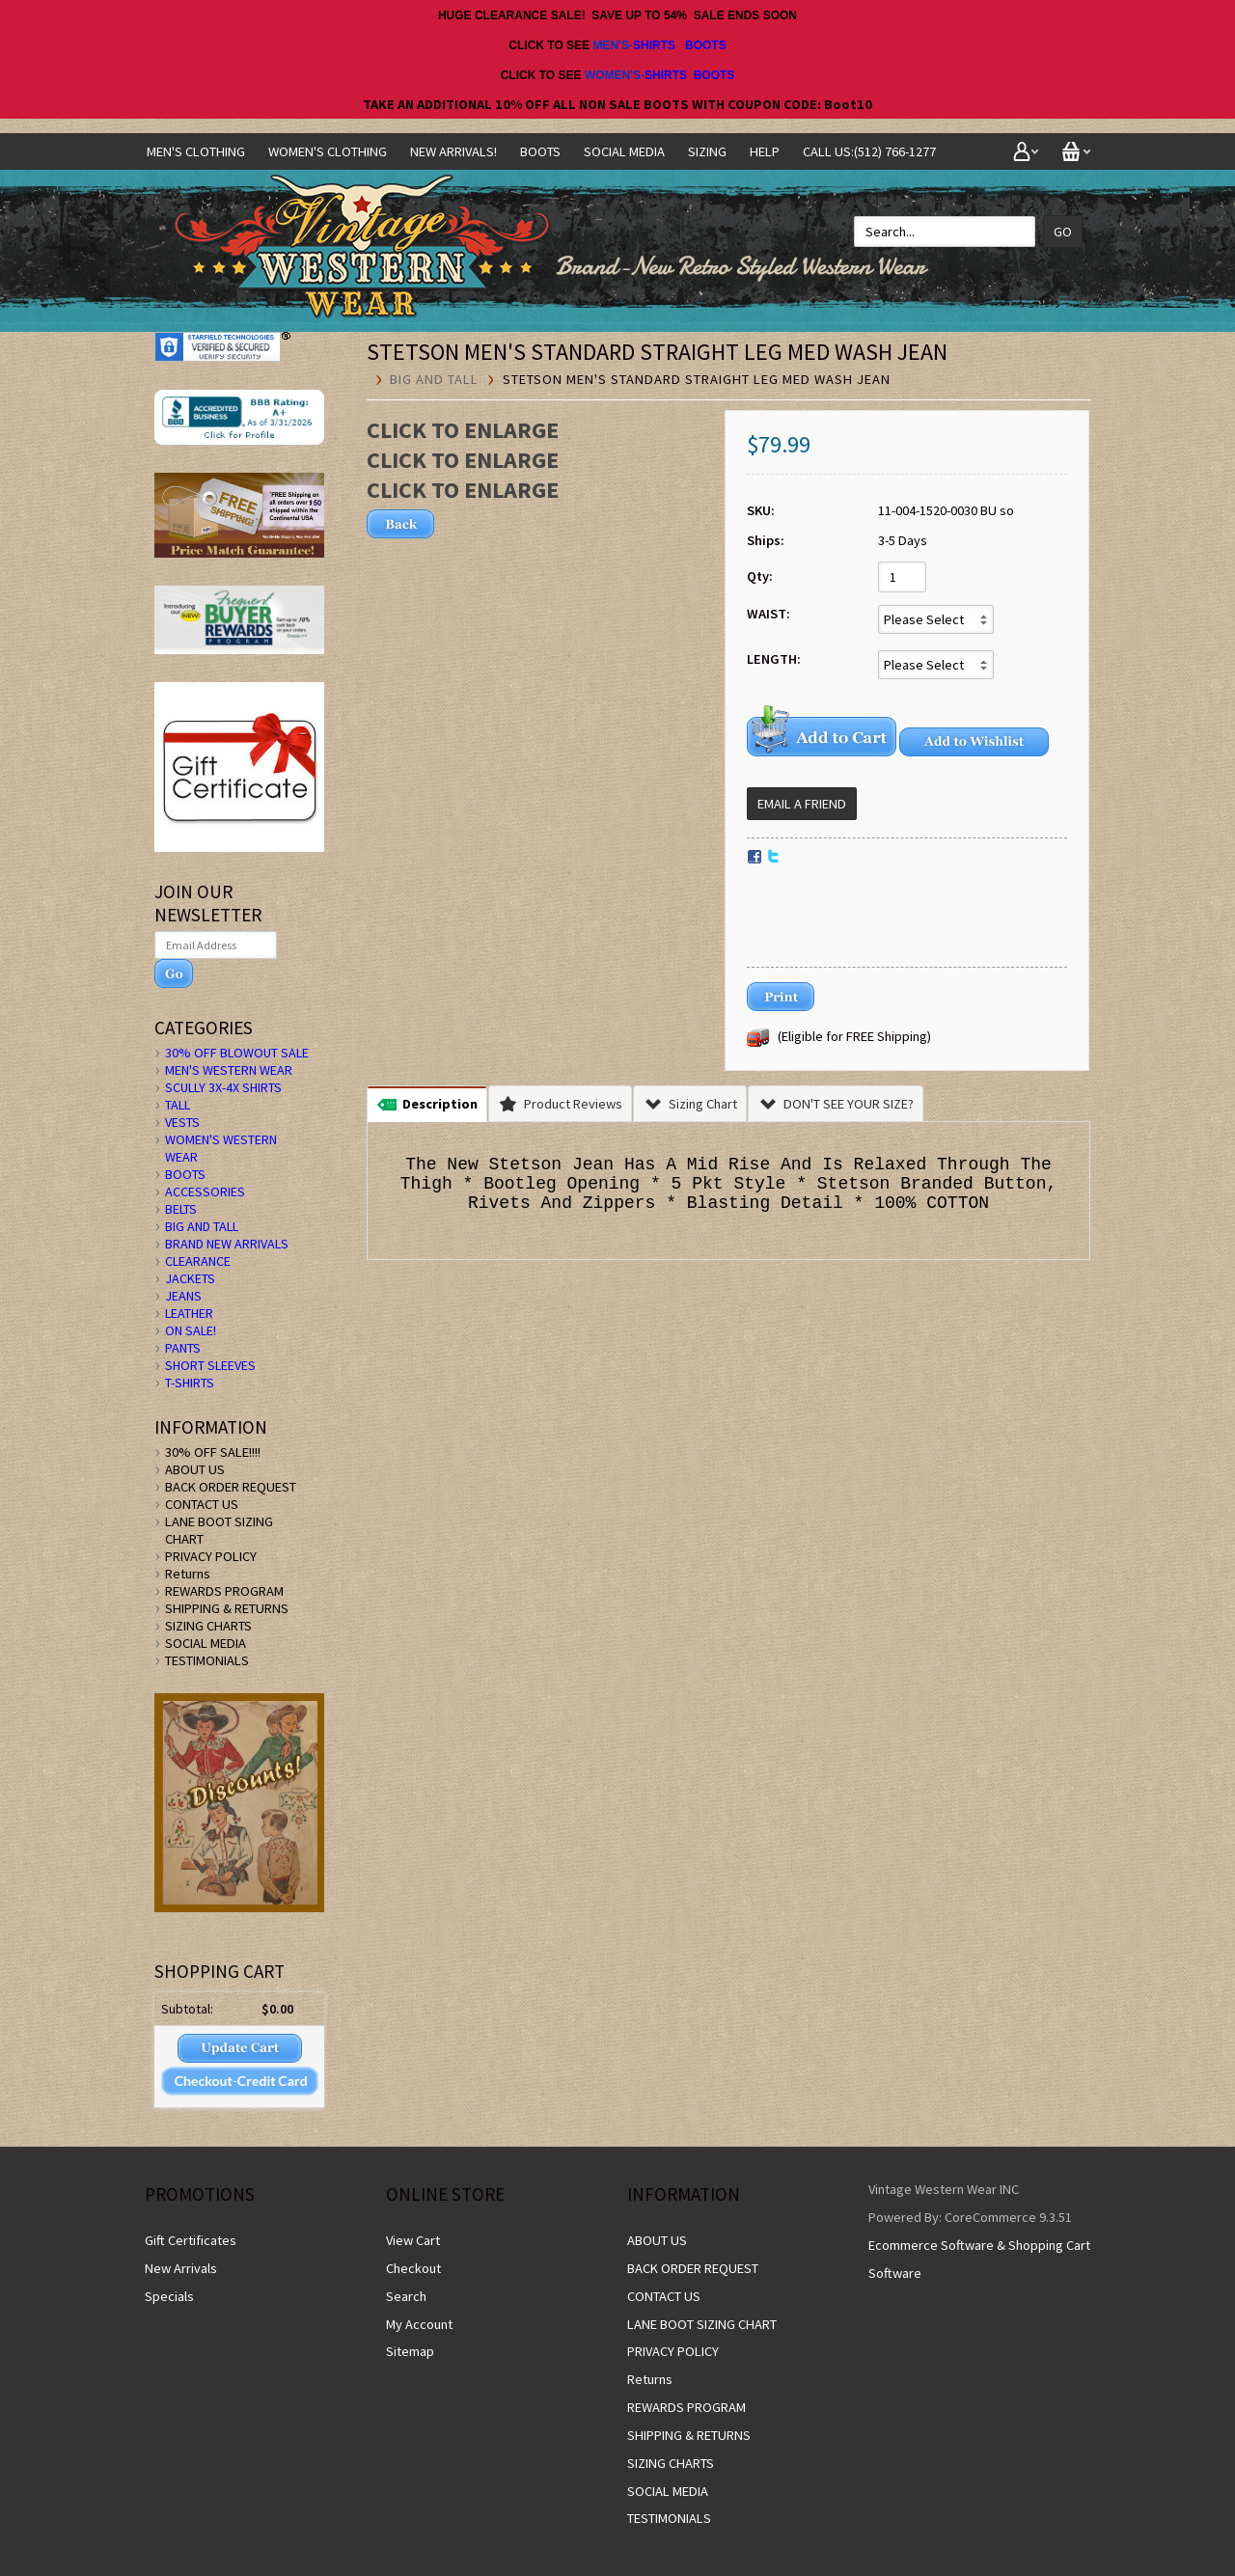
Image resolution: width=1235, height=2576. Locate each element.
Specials (169, 2296)
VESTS (182, 1122)
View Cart (413, 2240)
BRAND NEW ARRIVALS (226, 1243)
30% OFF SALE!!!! (213, 1452)
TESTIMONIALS (207, 1660)
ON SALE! (190, 1330)
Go (1063, 231)
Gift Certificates (190, 2240)
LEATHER (189, 1313)
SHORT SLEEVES (210, 1365)
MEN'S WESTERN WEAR (228, 1070)
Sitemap (410, 2351)
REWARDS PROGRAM (224, 1591)
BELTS (181, 1209)
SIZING (707, 151)
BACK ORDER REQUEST (230, 1486)
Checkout (413, 2268)
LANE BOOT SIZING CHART (702, 2324)
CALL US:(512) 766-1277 (869, 151)
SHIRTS (654, 45)
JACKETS (190, 1278)
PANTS (183, 1348)
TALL (177, 1104)
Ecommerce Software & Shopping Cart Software (979, 2259)
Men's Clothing (196, 151)
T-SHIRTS (189, 1382)
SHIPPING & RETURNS (226, 1608)
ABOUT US (195, 1469)
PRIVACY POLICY (211, 1556)
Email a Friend (801, 803)
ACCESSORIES (205, 1191)
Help (765, 151)
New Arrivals (181, 2268)
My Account (419, 2324)
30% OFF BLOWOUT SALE (237, 1052)
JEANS (183, 1295)
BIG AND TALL (434, 379)
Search (406, 2296)
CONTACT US (201, 1504)
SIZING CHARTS (208, 1625)
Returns (187, 1573)
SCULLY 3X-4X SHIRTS (223, 1087)
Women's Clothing (327, 151)
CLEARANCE (198, 1261)
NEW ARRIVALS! (453, 151)
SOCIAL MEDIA (624, 151)
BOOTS (706, 45)
